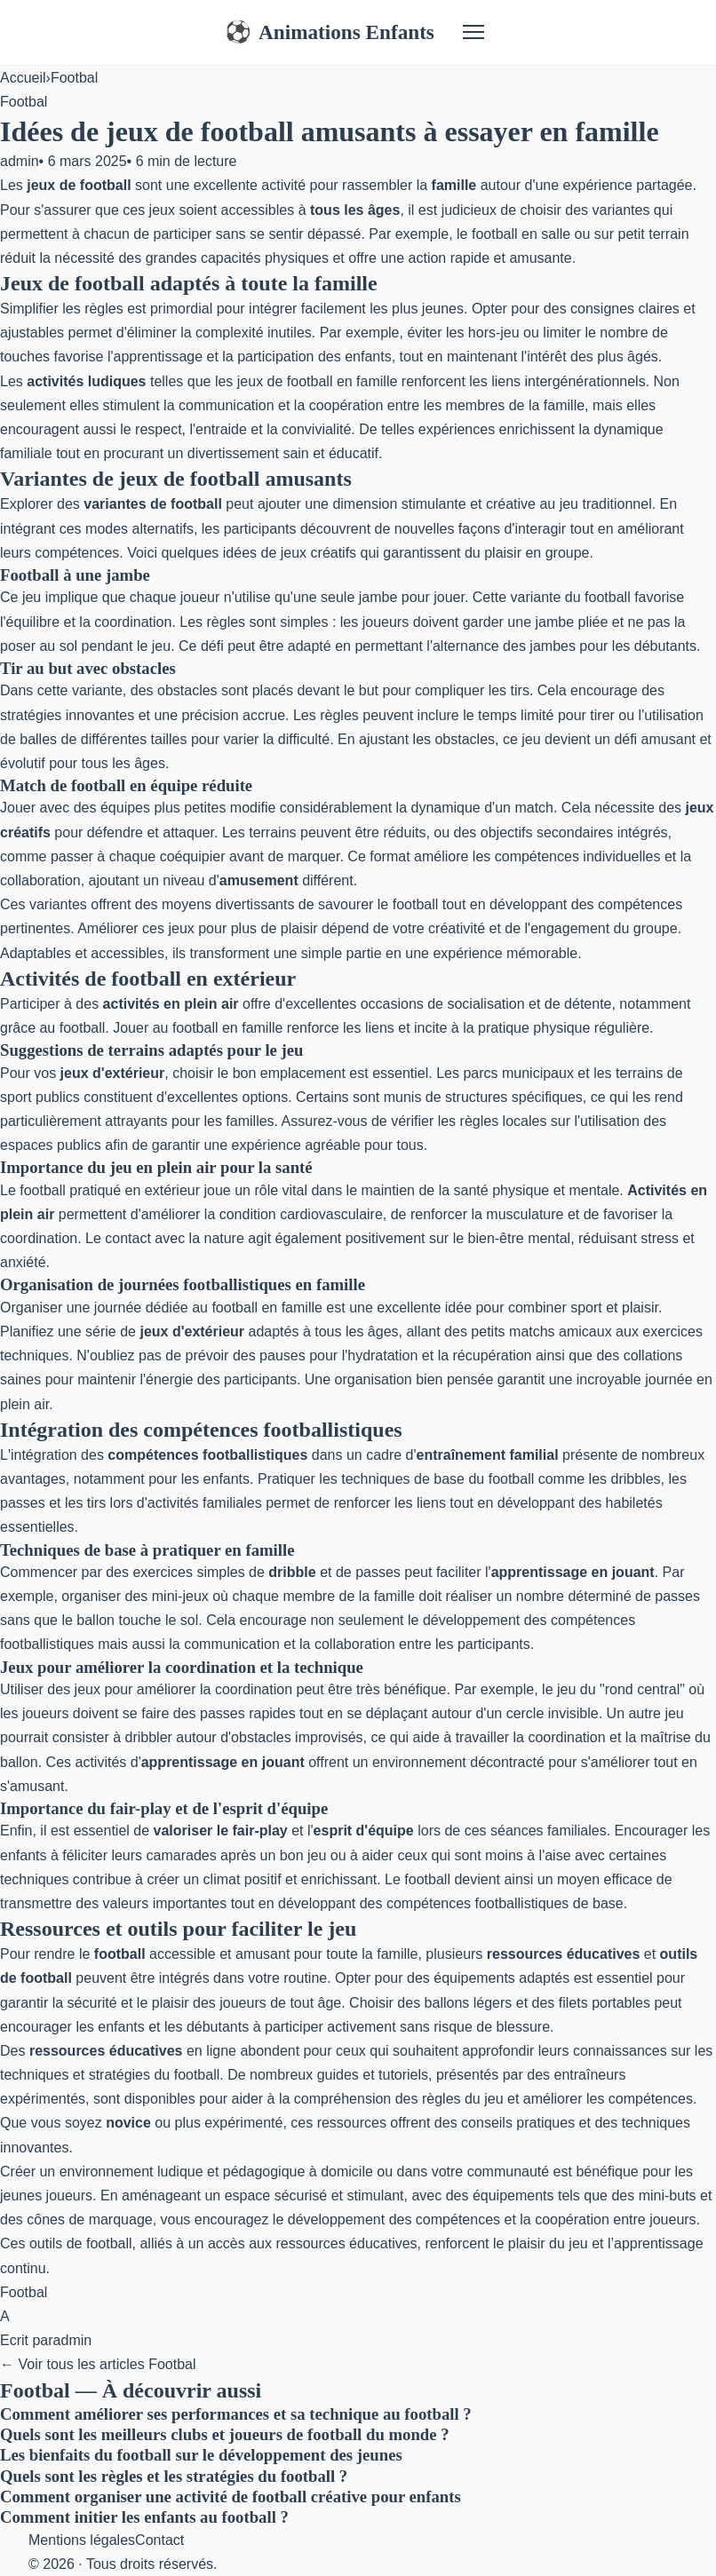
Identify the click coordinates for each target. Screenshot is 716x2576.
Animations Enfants (329, 32)
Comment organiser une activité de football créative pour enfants (230, 2496)
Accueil (23, 77)
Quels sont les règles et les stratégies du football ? (173, 2476)
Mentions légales (81, 2540)
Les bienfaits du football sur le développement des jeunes (201, 2454)
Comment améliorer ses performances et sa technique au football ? (236, 2414)
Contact (159, 2540)
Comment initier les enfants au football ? (144, 2517)
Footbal (74, 77)
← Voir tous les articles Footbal (98, 2364)
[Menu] (473, 32)
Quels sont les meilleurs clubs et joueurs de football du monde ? (224, 2434)
